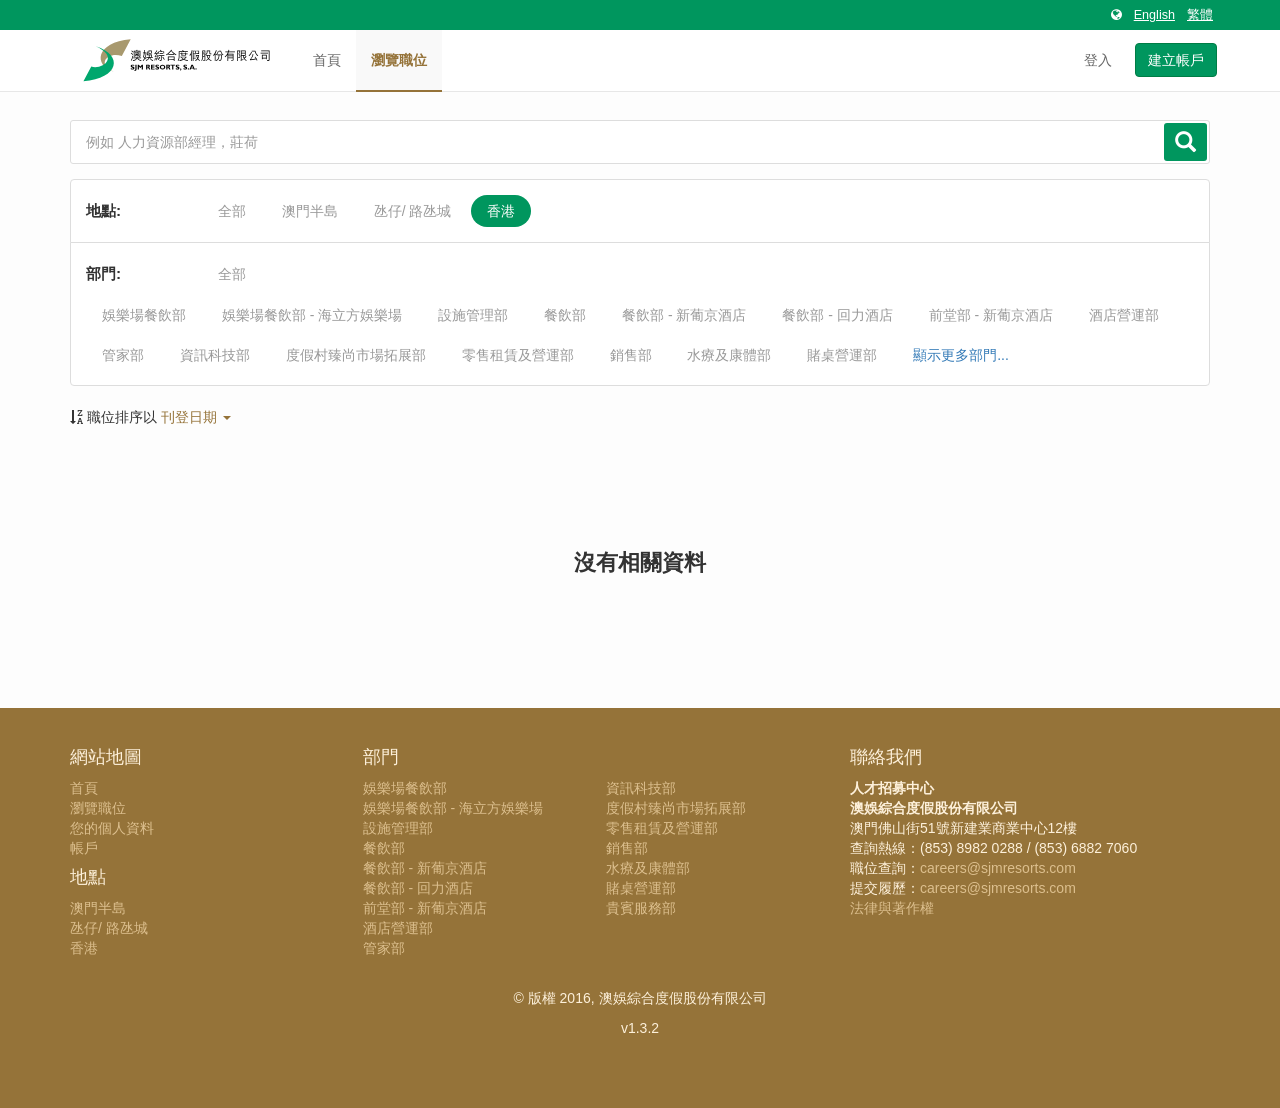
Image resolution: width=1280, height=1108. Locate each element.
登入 (1098, 60)
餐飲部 (565, 315)
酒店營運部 (1124, 315)
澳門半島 (310, 211)
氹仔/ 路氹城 (413, 211)
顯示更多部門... (961, 355)
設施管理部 (473, 315)
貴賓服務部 (641, 908)
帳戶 (84, 848)
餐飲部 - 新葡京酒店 (684, 315)
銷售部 (631, 355)
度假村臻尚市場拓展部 (356, 355)
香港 (501, 211)
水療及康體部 (729, 355)
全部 (232, 211)
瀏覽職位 (399, 60)
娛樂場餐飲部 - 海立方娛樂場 (312, 315)
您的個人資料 (112, 828)
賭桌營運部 (842, 355)
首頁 (327, 60)
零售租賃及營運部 (518, 355)
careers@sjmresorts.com (998, 868)
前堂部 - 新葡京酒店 (991, 315)
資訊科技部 (215, 355)
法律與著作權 (892, 908)
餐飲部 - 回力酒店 (837, 315)
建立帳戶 (1176, 60)
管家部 (123, 355)
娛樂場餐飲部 (144, 315)
